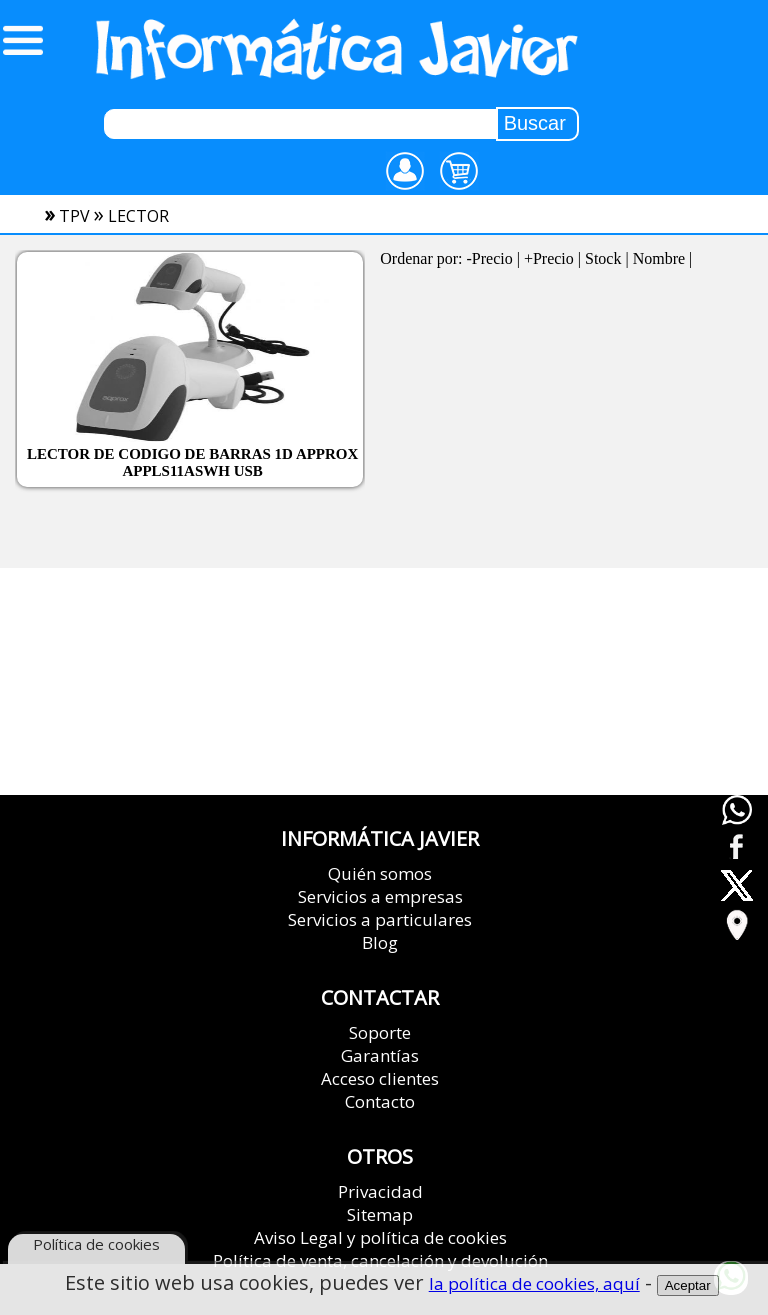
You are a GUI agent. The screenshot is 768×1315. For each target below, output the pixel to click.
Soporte (380, 1032)
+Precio (549, 258)
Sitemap (380, 1214)
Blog (380, 942)
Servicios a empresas (380, 896)
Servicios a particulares (380, 919)
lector (138, 216)
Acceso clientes (380, 1078)
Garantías (380, 1055)
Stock (603, 258)
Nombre (659, 258)
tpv (74, 216)
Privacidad (380, 1191)
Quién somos (380, 873)
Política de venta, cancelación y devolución (380, 1260)
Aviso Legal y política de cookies (380, 1237)
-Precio (490, 258)
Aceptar (688, 1287)
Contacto (380, 1101)
